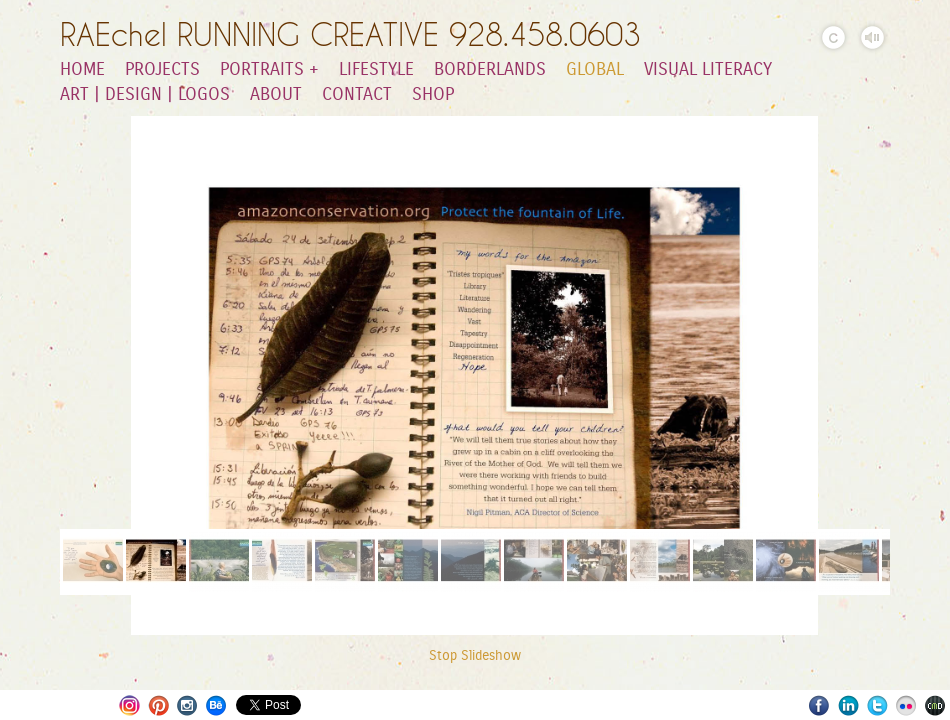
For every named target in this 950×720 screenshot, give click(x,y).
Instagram (129, 705)
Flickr (906, 705)
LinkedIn (848, 705)
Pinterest (158, 705)
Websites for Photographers (935, 705)
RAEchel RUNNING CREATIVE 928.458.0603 (350, 34)
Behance (216, 705)
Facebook (819, 705)
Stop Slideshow (475, 656)
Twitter (877, 705)
